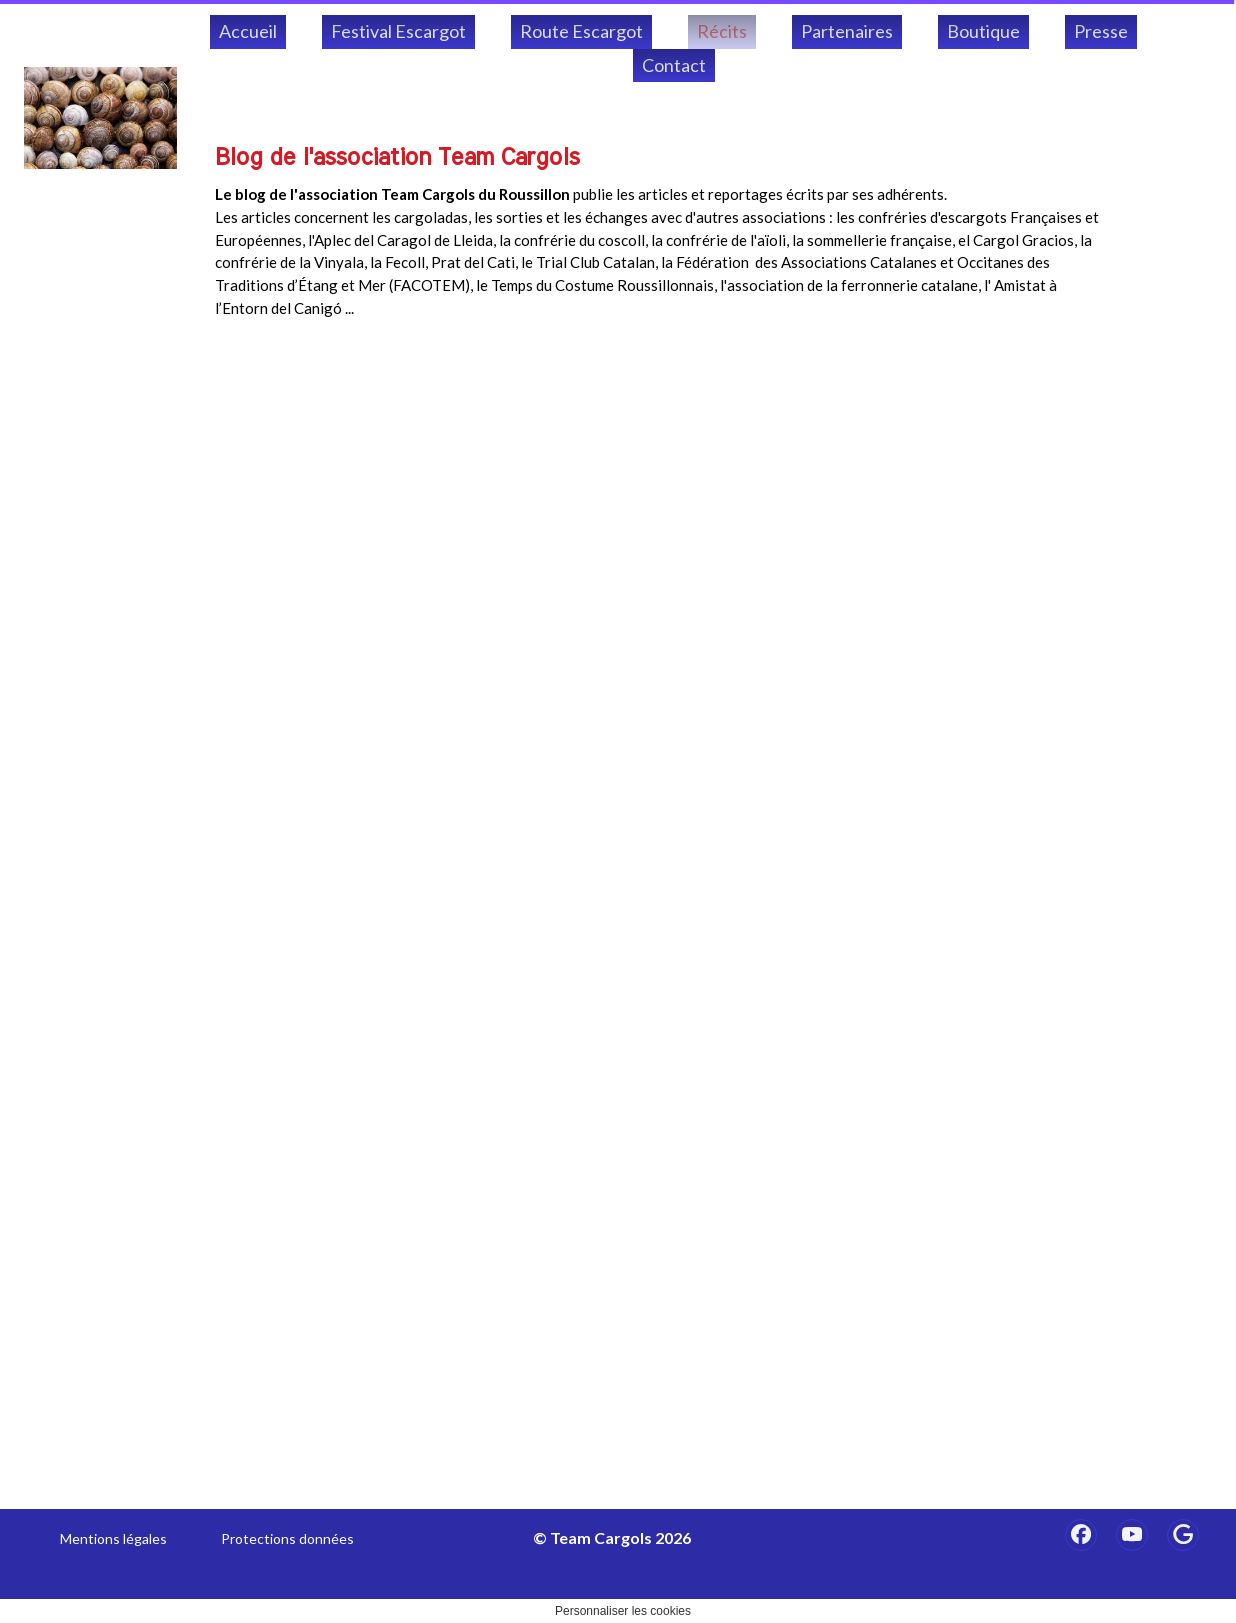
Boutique (983, 31)
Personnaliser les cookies (623, 1611)
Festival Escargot (398, 31)
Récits (722, 31)
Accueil (248, 31)
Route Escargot (581, 31)
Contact (674, 65)
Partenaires (847, 31)
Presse (1101, 31)
